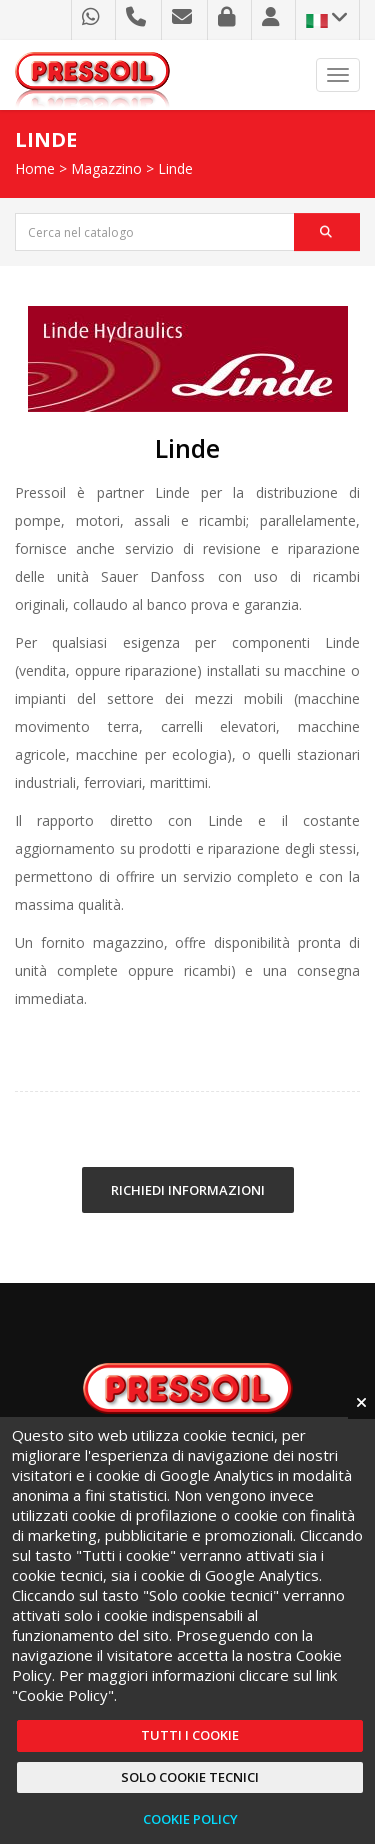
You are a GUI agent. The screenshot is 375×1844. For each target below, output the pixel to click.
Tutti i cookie (190, 1735)
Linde (175, 168)
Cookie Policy (190, 1819)
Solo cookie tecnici (190, 1777)
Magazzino (106, 168)
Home (35, 168)
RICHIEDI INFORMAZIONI (188, 1190)
